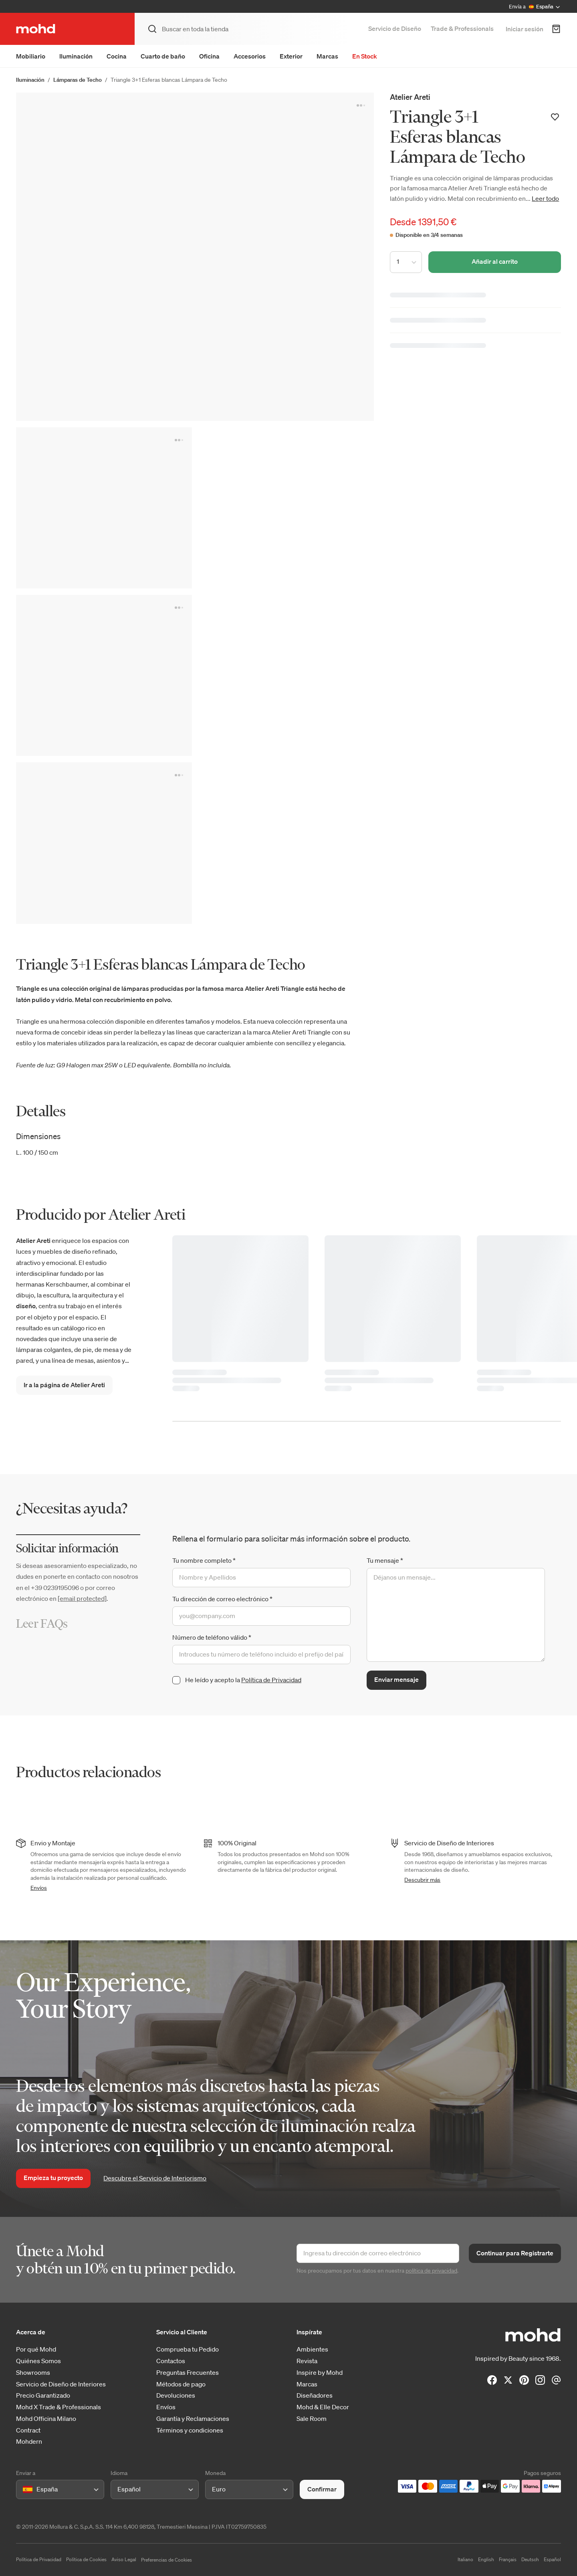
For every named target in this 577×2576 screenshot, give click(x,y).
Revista (307, 2361)
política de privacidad (431, 2270)
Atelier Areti (410, 96)
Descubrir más (422, 1879)
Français (507, 2559)
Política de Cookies (86, 2559)
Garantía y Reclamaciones (192, 2418)
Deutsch (530, 2559)
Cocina (117, 56)
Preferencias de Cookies (166, 2559)
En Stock (364, 56)
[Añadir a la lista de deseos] (555, 117)
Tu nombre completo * (204, 1560)
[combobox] (24, 2489)
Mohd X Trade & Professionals (58, 2407)
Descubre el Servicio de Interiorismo (154, 2178)
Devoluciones (175, 2395)
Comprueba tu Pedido (187, 2349)
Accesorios (250, 56)
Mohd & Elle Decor (323, 2407)
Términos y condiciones (189, 2430)
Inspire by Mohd (320, 2372)
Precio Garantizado (43, 2395)
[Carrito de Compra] (556, 29)
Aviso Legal (123, 2559)
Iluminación (76, 56)
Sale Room (312, 2418)
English (486, 2559)
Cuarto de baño (163, 56)
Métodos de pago (181, 2384)
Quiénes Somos (38, 2361)
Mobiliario (30, 56)
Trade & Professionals (462, 28)
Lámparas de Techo (77, 79)
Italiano (465, 2559)
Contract (28, 2430)
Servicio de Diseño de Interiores (61, 2384)
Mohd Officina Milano (46, 2418)
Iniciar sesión (524, 29)
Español (552, 2559)
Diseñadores (315, 2395)
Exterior (291, 56)
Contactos (170, 2361)
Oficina (209, 56)
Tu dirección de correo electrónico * (222, 1599)
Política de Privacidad (271, 1680)
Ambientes (312, 2349)
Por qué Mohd (36, 2349)
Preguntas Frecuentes (187, 2372)
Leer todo (545, 198)
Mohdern (29, 2441)
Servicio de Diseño (394, 28)
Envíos (38, 1887)
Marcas (327, 56)
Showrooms (33, 2372)
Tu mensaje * (385, 1560)
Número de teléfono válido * (211, 1637)
